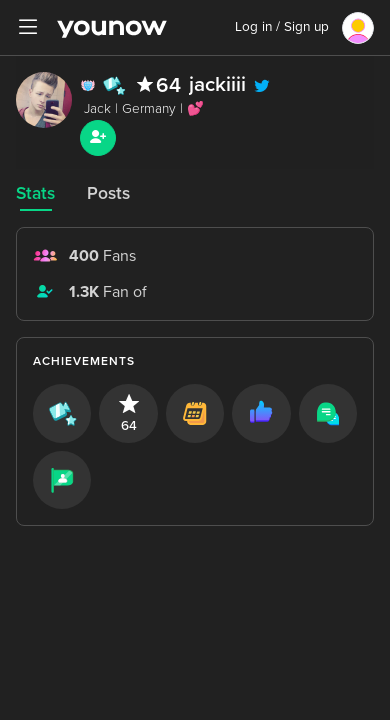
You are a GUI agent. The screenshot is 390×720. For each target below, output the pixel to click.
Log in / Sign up (282, 27)
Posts (108, 193)
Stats (35, 193)
